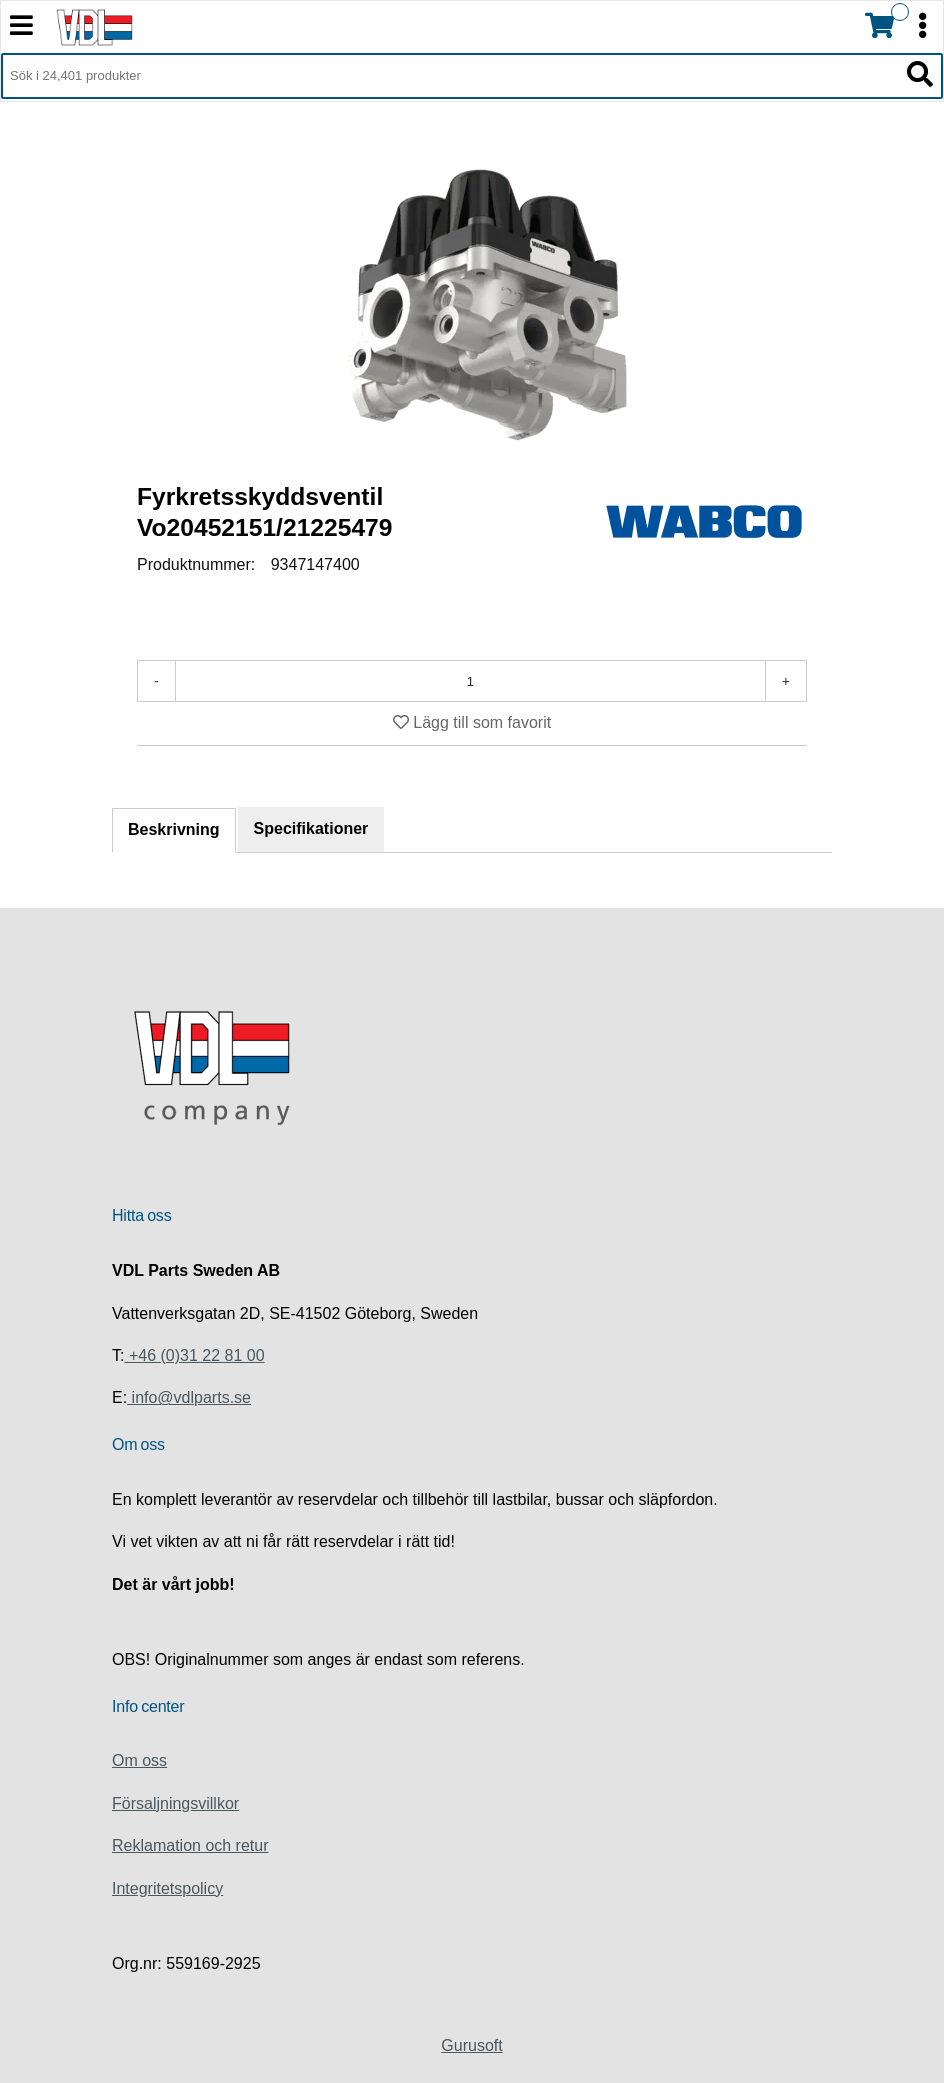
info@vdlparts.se (189, 1397)
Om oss (139, 1760)
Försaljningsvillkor (175, 1803)
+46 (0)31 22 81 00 (194, 1355)
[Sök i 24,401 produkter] (449, 76)
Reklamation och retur (190, 1845)
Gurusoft (471, 2045)
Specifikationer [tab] (311, 828)
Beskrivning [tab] (174, 829)
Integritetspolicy (167, 1888)
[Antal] (470, 681)
